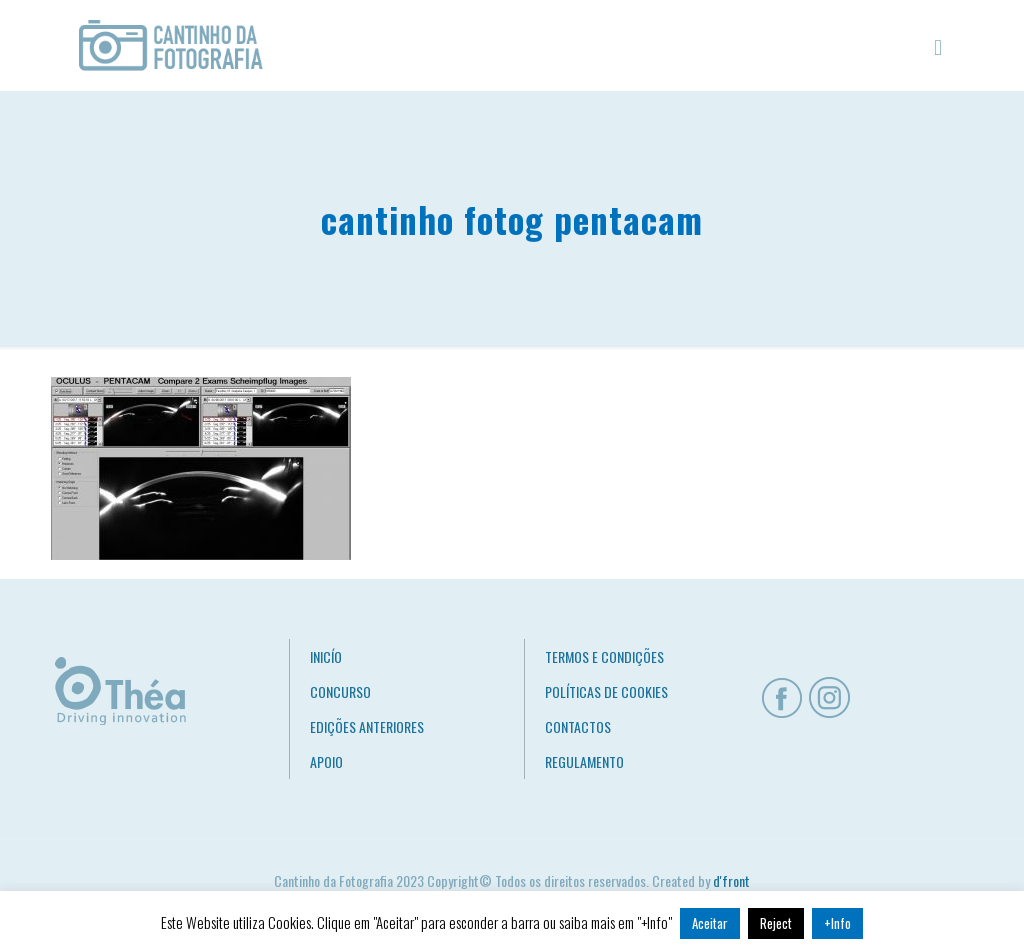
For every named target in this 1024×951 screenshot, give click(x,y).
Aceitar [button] (710, 923)
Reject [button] (776, 923)
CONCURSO (340, 691)
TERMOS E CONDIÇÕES (604, 656)
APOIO (326, 761)
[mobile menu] (938, 45)
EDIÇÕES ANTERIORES (367, 726)
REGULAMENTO (584, 761)
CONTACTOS (578, 726)
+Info (837, 923)
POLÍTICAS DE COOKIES (606, 691)
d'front (731, 880)
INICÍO (326, 656)
